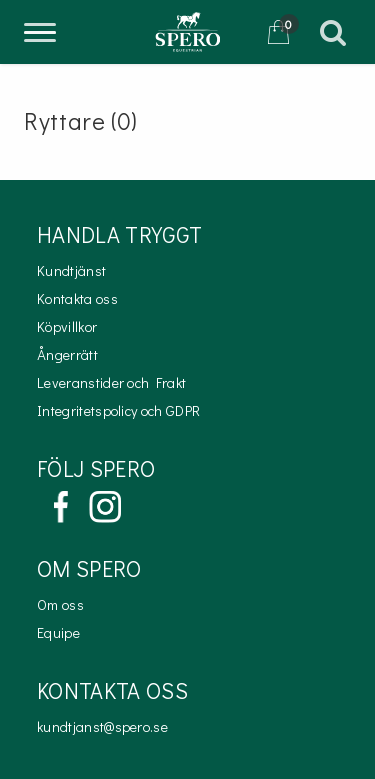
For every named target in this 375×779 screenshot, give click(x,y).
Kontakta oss (77, 298)
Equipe (58, 632)
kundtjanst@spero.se (102, 726)
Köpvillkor (67, 326)
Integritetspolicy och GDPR (118, 410)
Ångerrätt (67, 354)
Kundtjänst (71, 270)
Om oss (60, 604)
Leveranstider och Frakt (111, 382)
